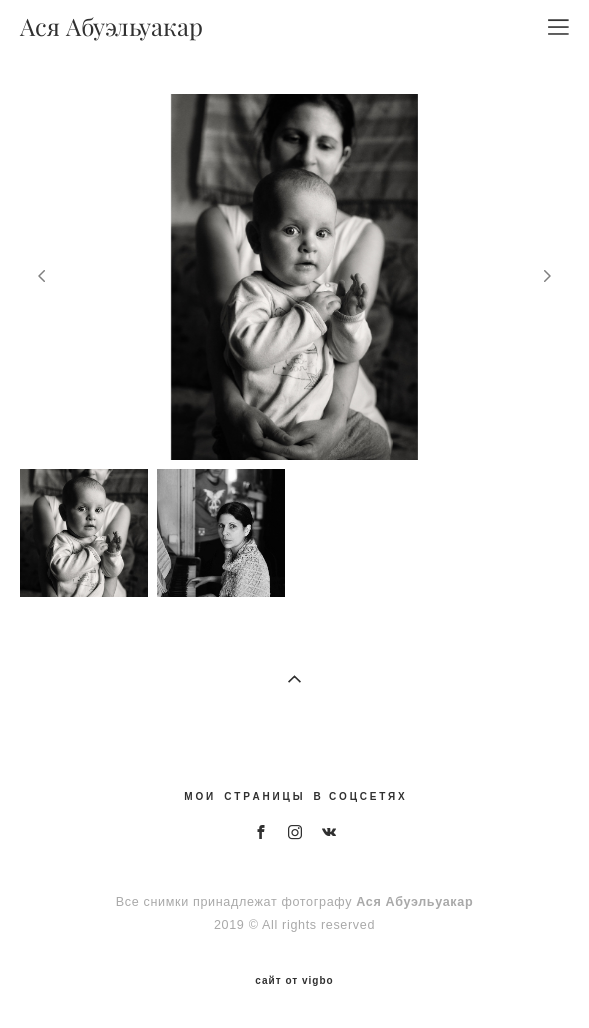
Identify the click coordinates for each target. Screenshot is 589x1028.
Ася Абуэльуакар (111, 27)
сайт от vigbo (294, 981)
